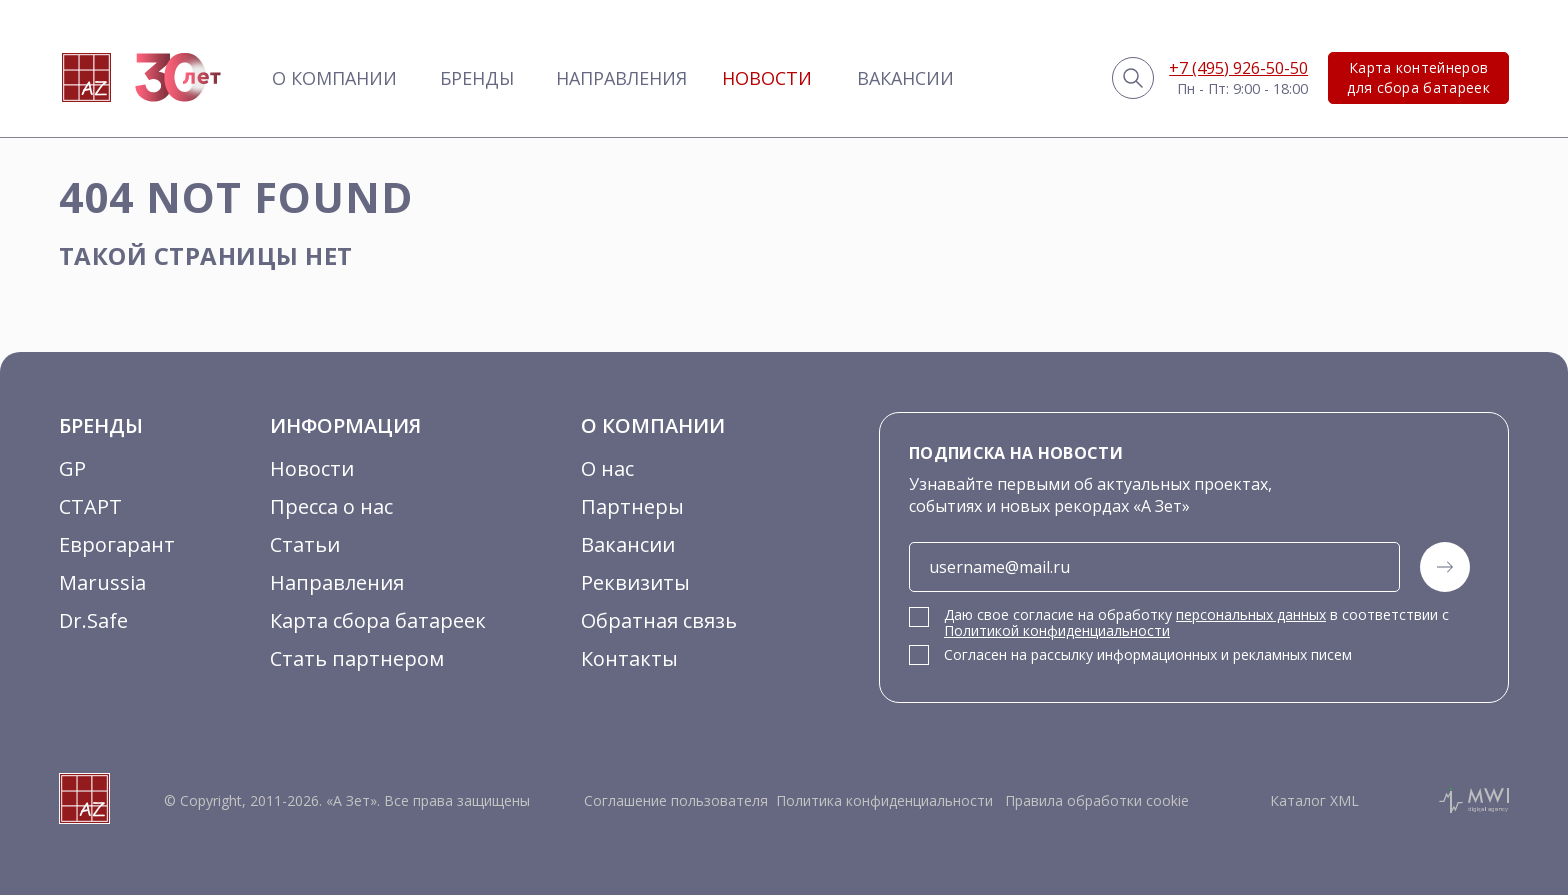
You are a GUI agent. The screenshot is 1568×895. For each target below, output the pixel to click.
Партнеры (632, 506)
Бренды (477, 78)
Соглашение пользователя (676, 800)
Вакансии (905, 78)
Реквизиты (635, 582)
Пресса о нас (331, 506)
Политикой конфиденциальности (1057, 630)
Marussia (102, 582)
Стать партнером (357, 658)
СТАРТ (90, 506)
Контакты (629, 658)
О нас (607, 468)
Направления (621, 78)
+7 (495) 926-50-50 (1238, 68)
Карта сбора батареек (378, 620)
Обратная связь (659, 620)
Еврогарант (117, 544)
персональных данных (1251, 614)
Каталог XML (1314, 800)
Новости (767, 78)
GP (72, 468)
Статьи (305, 544)
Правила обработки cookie (1095, 800)
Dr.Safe (93, 620)
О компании (334, 78)
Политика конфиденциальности (884, 800)
